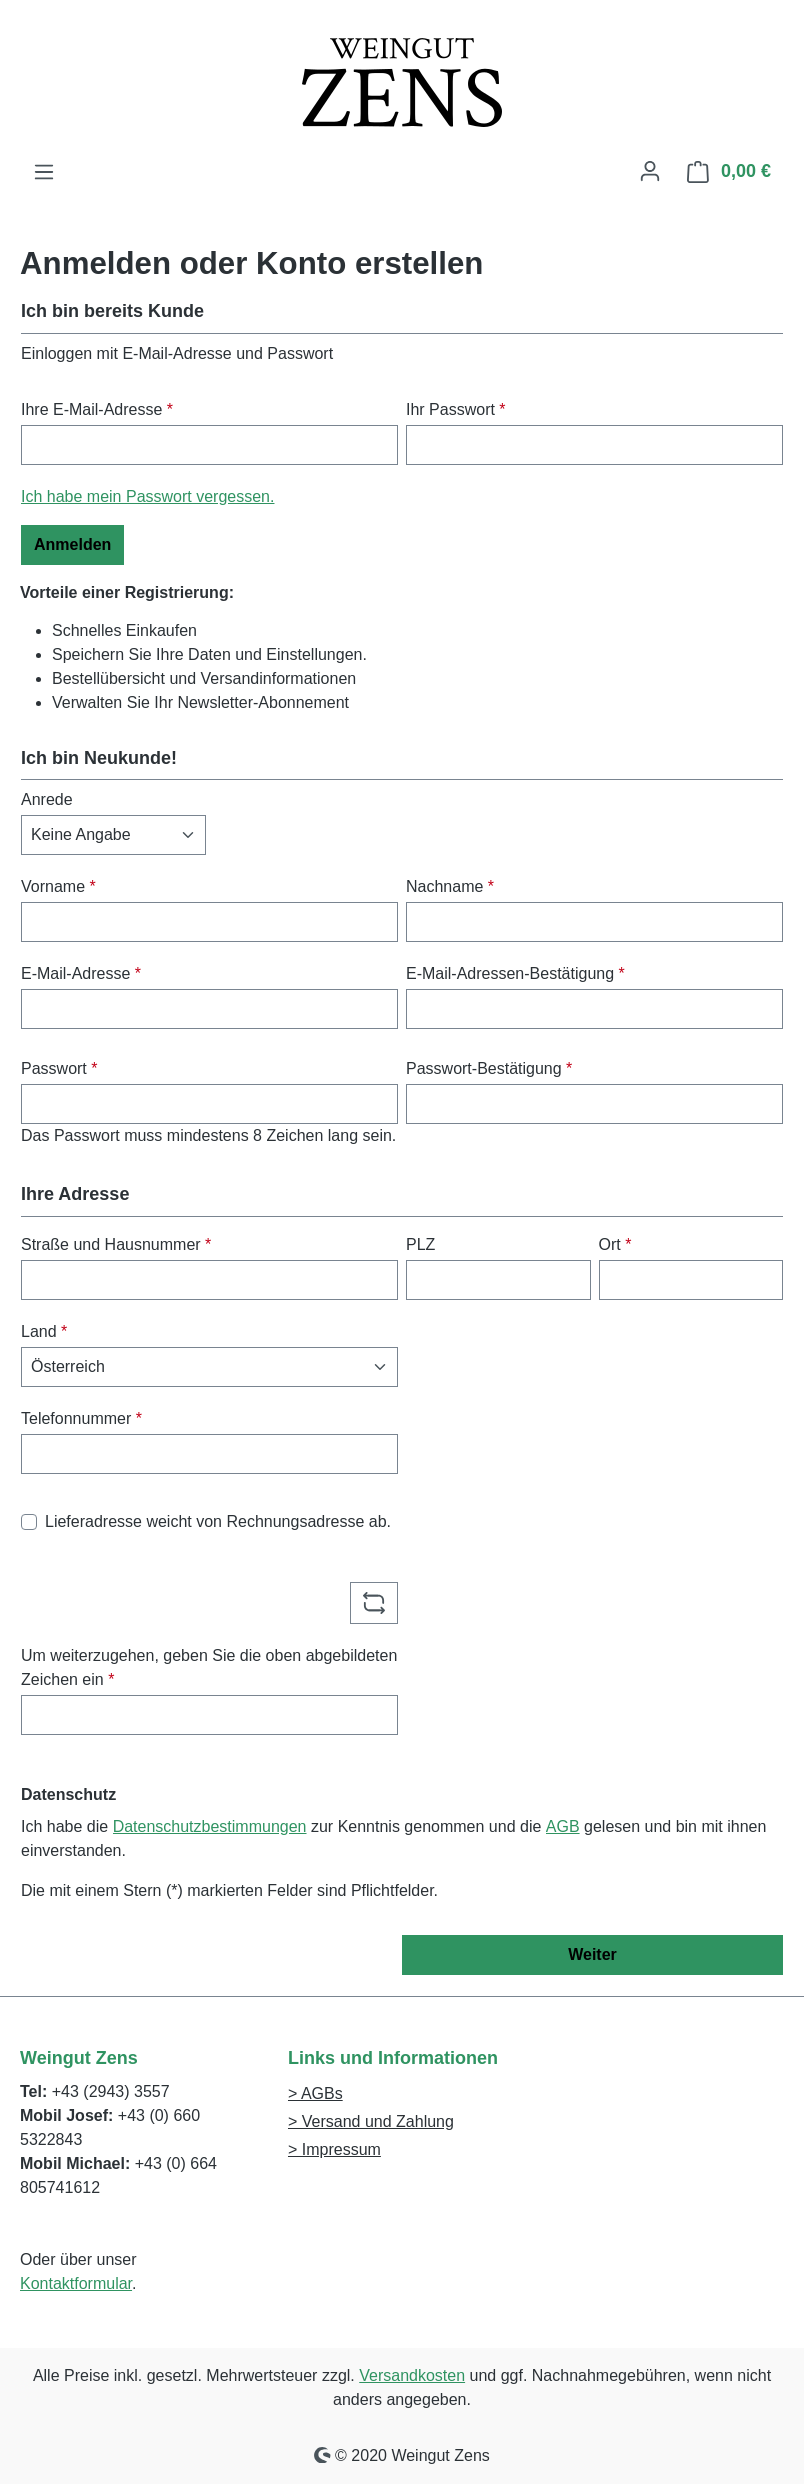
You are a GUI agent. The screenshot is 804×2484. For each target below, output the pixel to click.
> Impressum (334, 2149)
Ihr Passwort (456, 409)
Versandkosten (412, 2375)
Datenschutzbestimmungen (210, 1826)
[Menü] (44, 172)
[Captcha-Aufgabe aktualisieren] (374, 1603)
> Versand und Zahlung (371, 2121)
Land (44, 1331)
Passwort (59, 1068)
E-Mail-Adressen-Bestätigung (515, 973)
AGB (563, 1826)
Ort (615, 1244)
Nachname (450, 886)
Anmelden (72, 544)
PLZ (420, 1244)
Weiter (592, 1954)
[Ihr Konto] (650, 171)
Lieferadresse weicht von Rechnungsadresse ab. (218, 1521)
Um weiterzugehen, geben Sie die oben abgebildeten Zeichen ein (209, 1667)
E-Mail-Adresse (81, 973)
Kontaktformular (76, 2283)
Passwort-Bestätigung (489, 1068)
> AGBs (315, 2093)
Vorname (58, 886)
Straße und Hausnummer (116, 1244)
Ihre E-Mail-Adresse (97, 409)
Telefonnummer (81, 1418)
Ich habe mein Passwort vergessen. (147, 496)
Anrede (47, 799)
